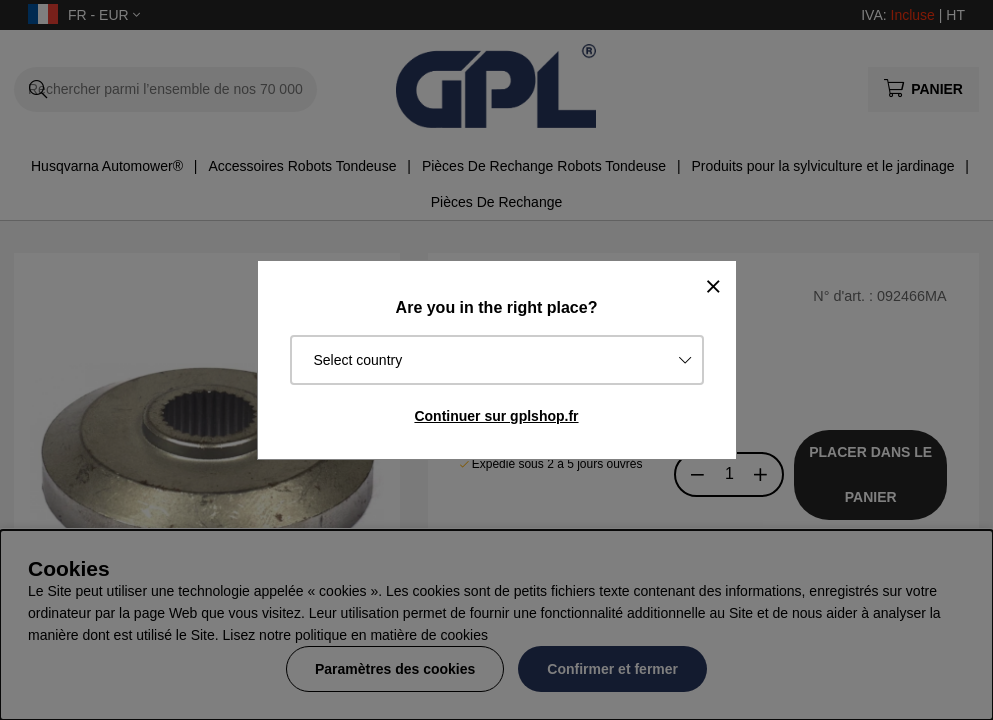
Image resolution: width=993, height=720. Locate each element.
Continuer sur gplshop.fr (496, 416)
